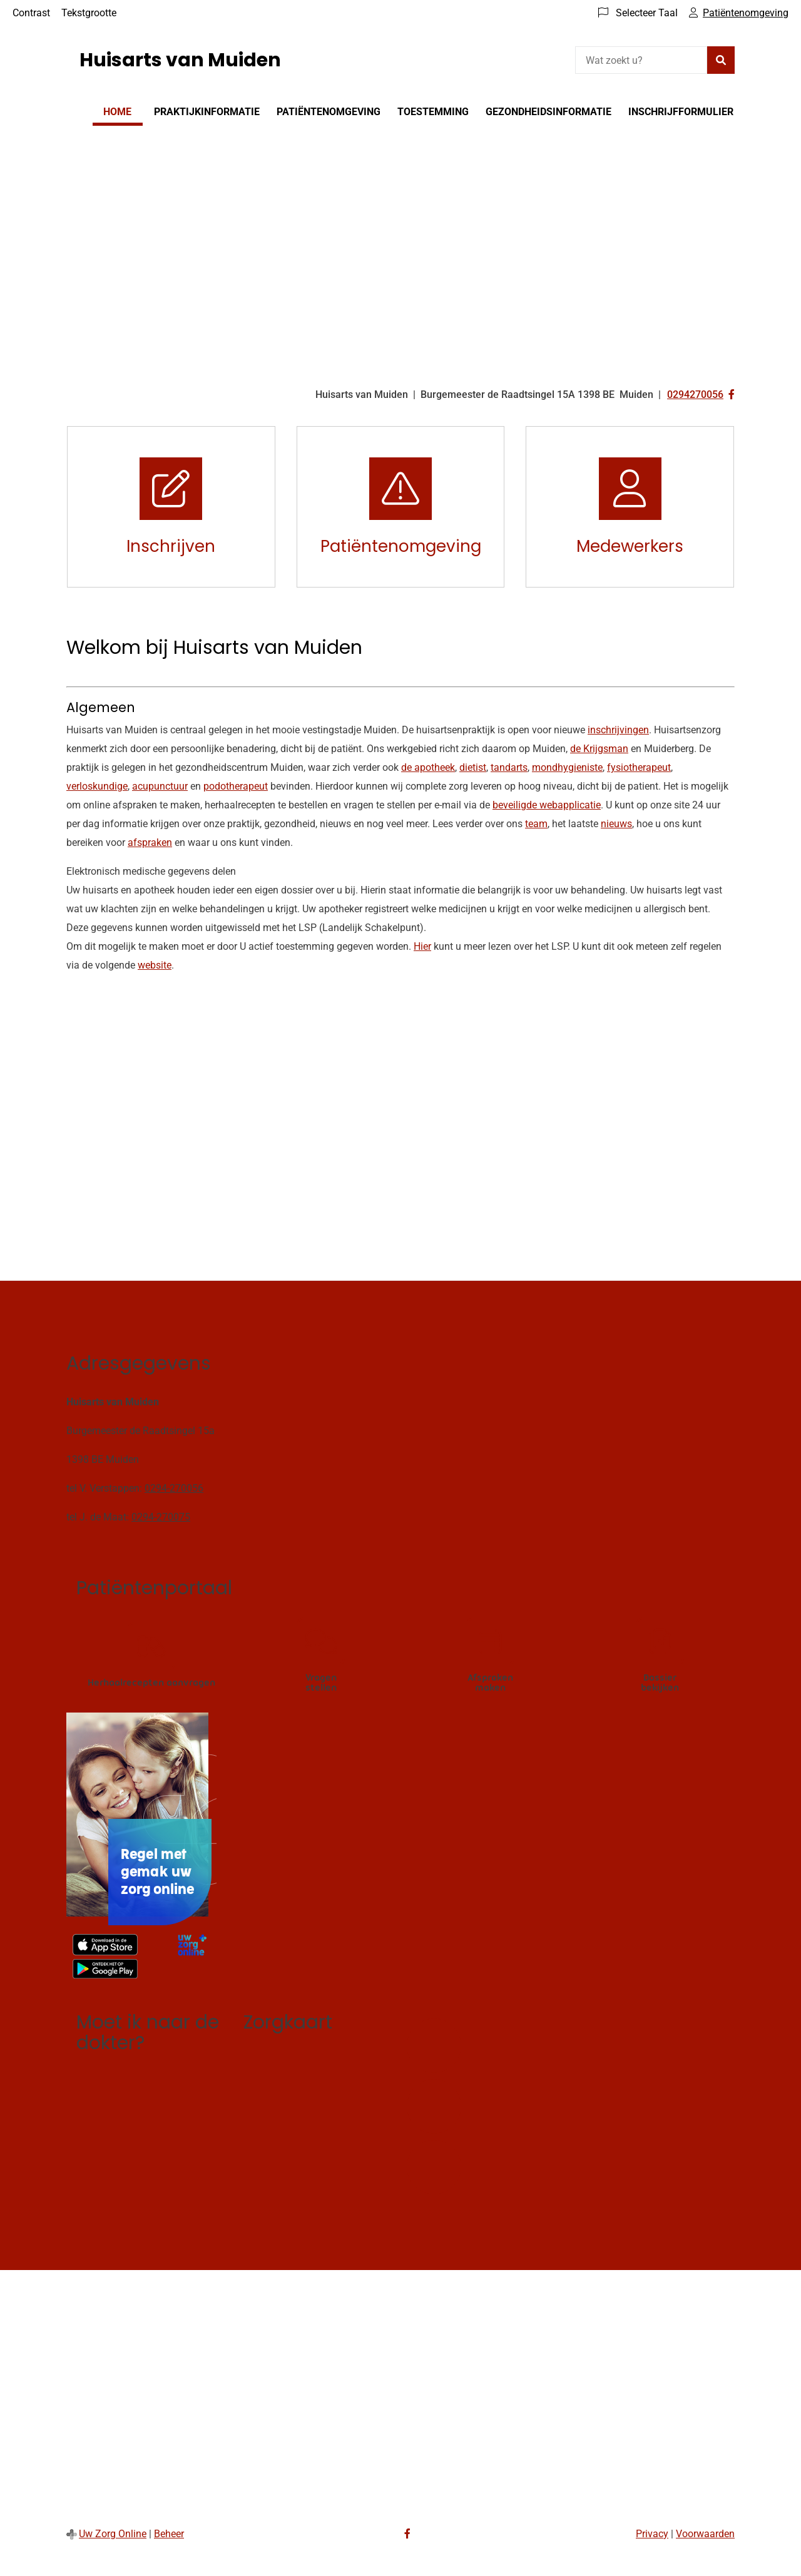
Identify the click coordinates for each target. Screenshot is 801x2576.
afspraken (150, 842)
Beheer (169, 2534)
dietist (472, 767)
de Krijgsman (599, 749)
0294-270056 (174, 1488)
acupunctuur (160, 786)
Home (117, 112)
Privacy (652, 2534)
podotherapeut (235, 786)
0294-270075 (160, 1517)
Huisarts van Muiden (180, 60)
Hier (422, 946)
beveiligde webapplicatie (546, 805)
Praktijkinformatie (207, 112)
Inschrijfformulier (680, 112)
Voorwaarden (705, 2534)
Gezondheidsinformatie (548, 112)
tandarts (509, 767)
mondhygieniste (567, 767)
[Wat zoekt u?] (641, 60)
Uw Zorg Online (112, 2534)
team (536, 824)
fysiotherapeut (639, 767)
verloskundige (97, 786)
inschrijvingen (618, 730)
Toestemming (433, 112)
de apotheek (428, 767)
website (154, 965)
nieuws (616, 824)
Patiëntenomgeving (328, 112)
